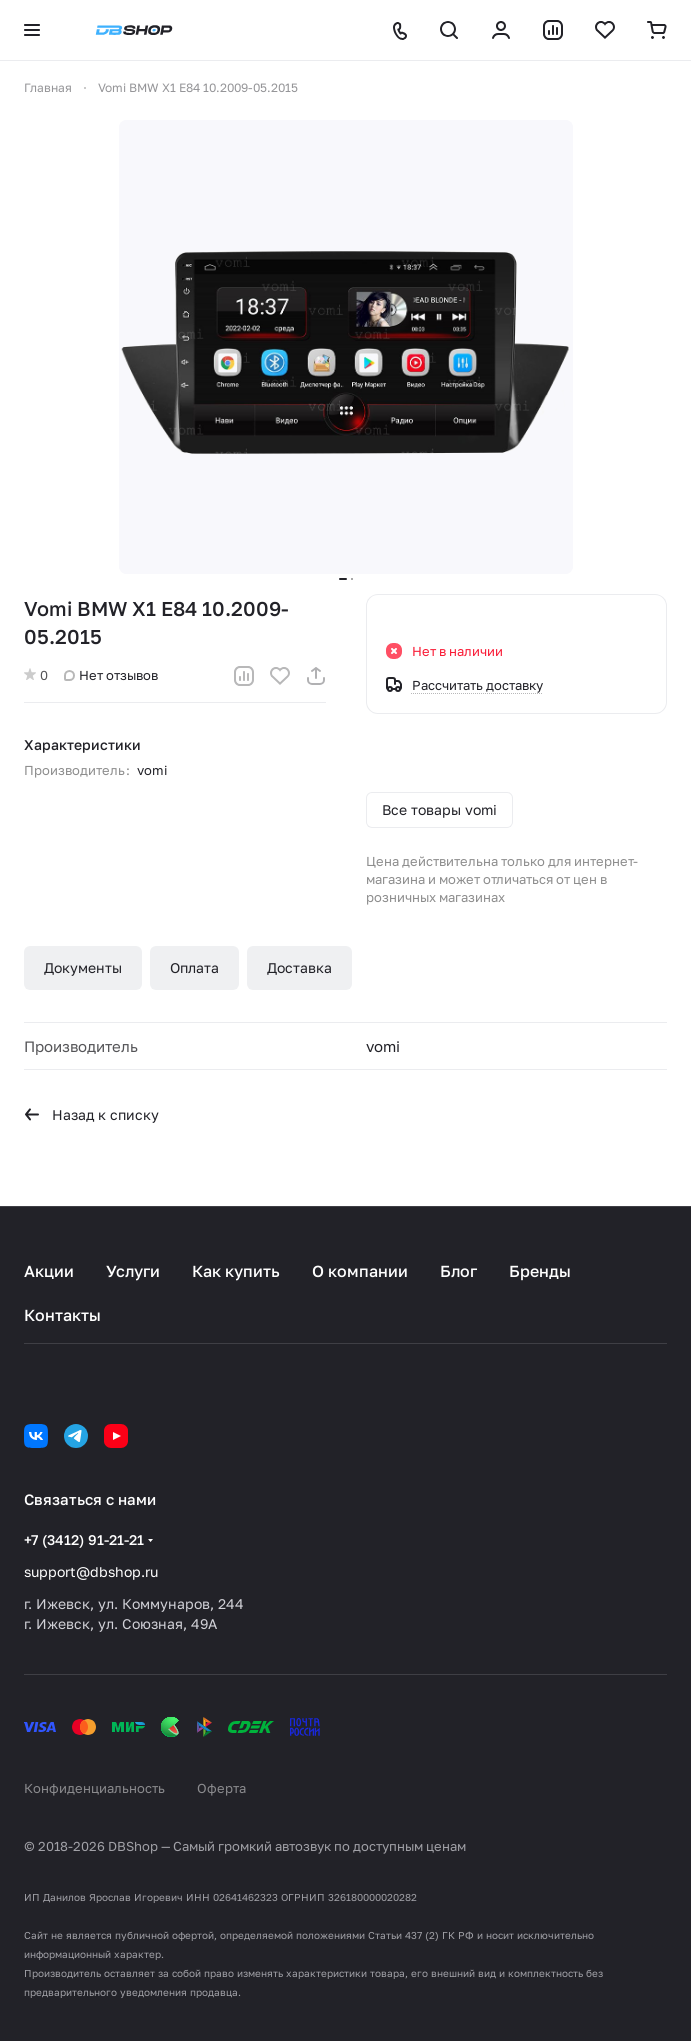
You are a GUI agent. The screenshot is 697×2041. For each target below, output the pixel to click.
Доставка (299, 967)
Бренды (540, 1271)
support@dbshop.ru (91, 1571)
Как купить (236, 1271)
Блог (458, 1271)
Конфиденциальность (94, 1788)
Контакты (62, 1315)
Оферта (221, 1788)
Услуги (133, 1271)
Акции (49, 1271)
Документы (83, 967)
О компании (360, 1271)
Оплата (194, 967)
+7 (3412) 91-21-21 (84, 1539)
